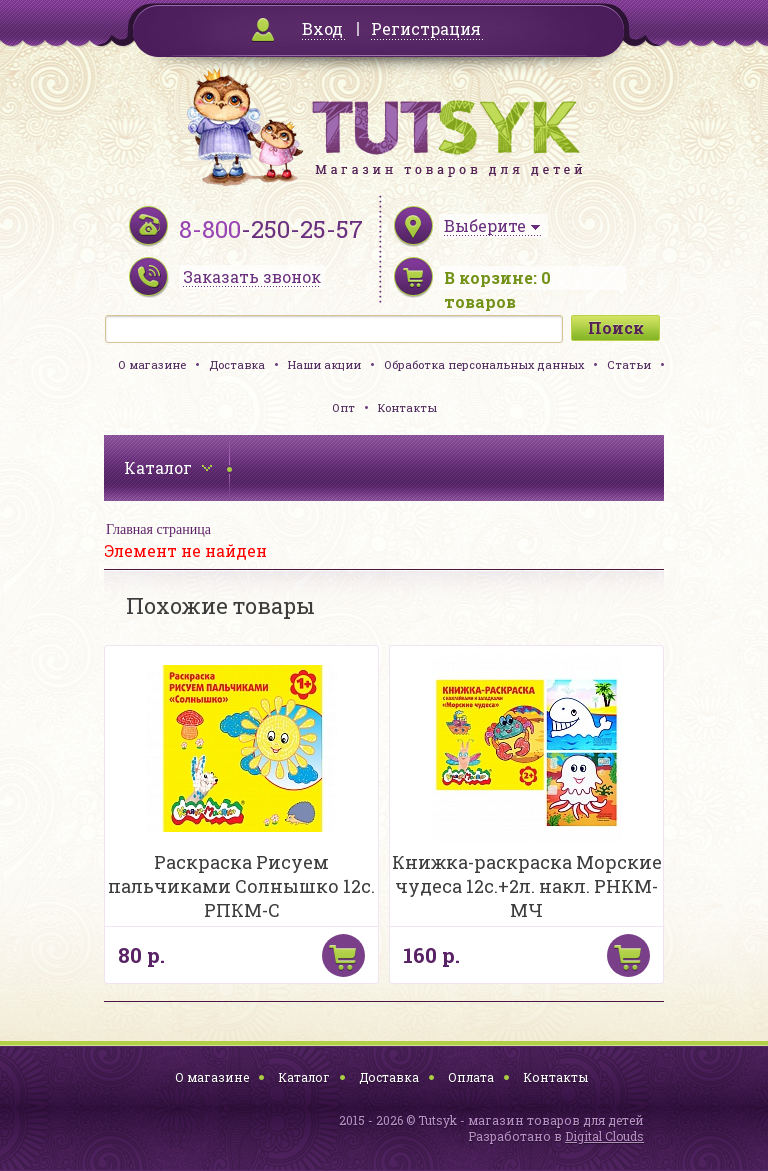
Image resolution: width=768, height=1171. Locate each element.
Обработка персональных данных (484, 364)
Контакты (407, 407)
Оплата (471, 1077)
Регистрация (426, 28)
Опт (343, 407)
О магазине (152, 364)
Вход (322, 28)
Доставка (237, 364)
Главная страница (158, 529)
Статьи (629, 364)
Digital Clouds (604, 1136)
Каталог (304, 1077)
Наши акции (324, 364)
